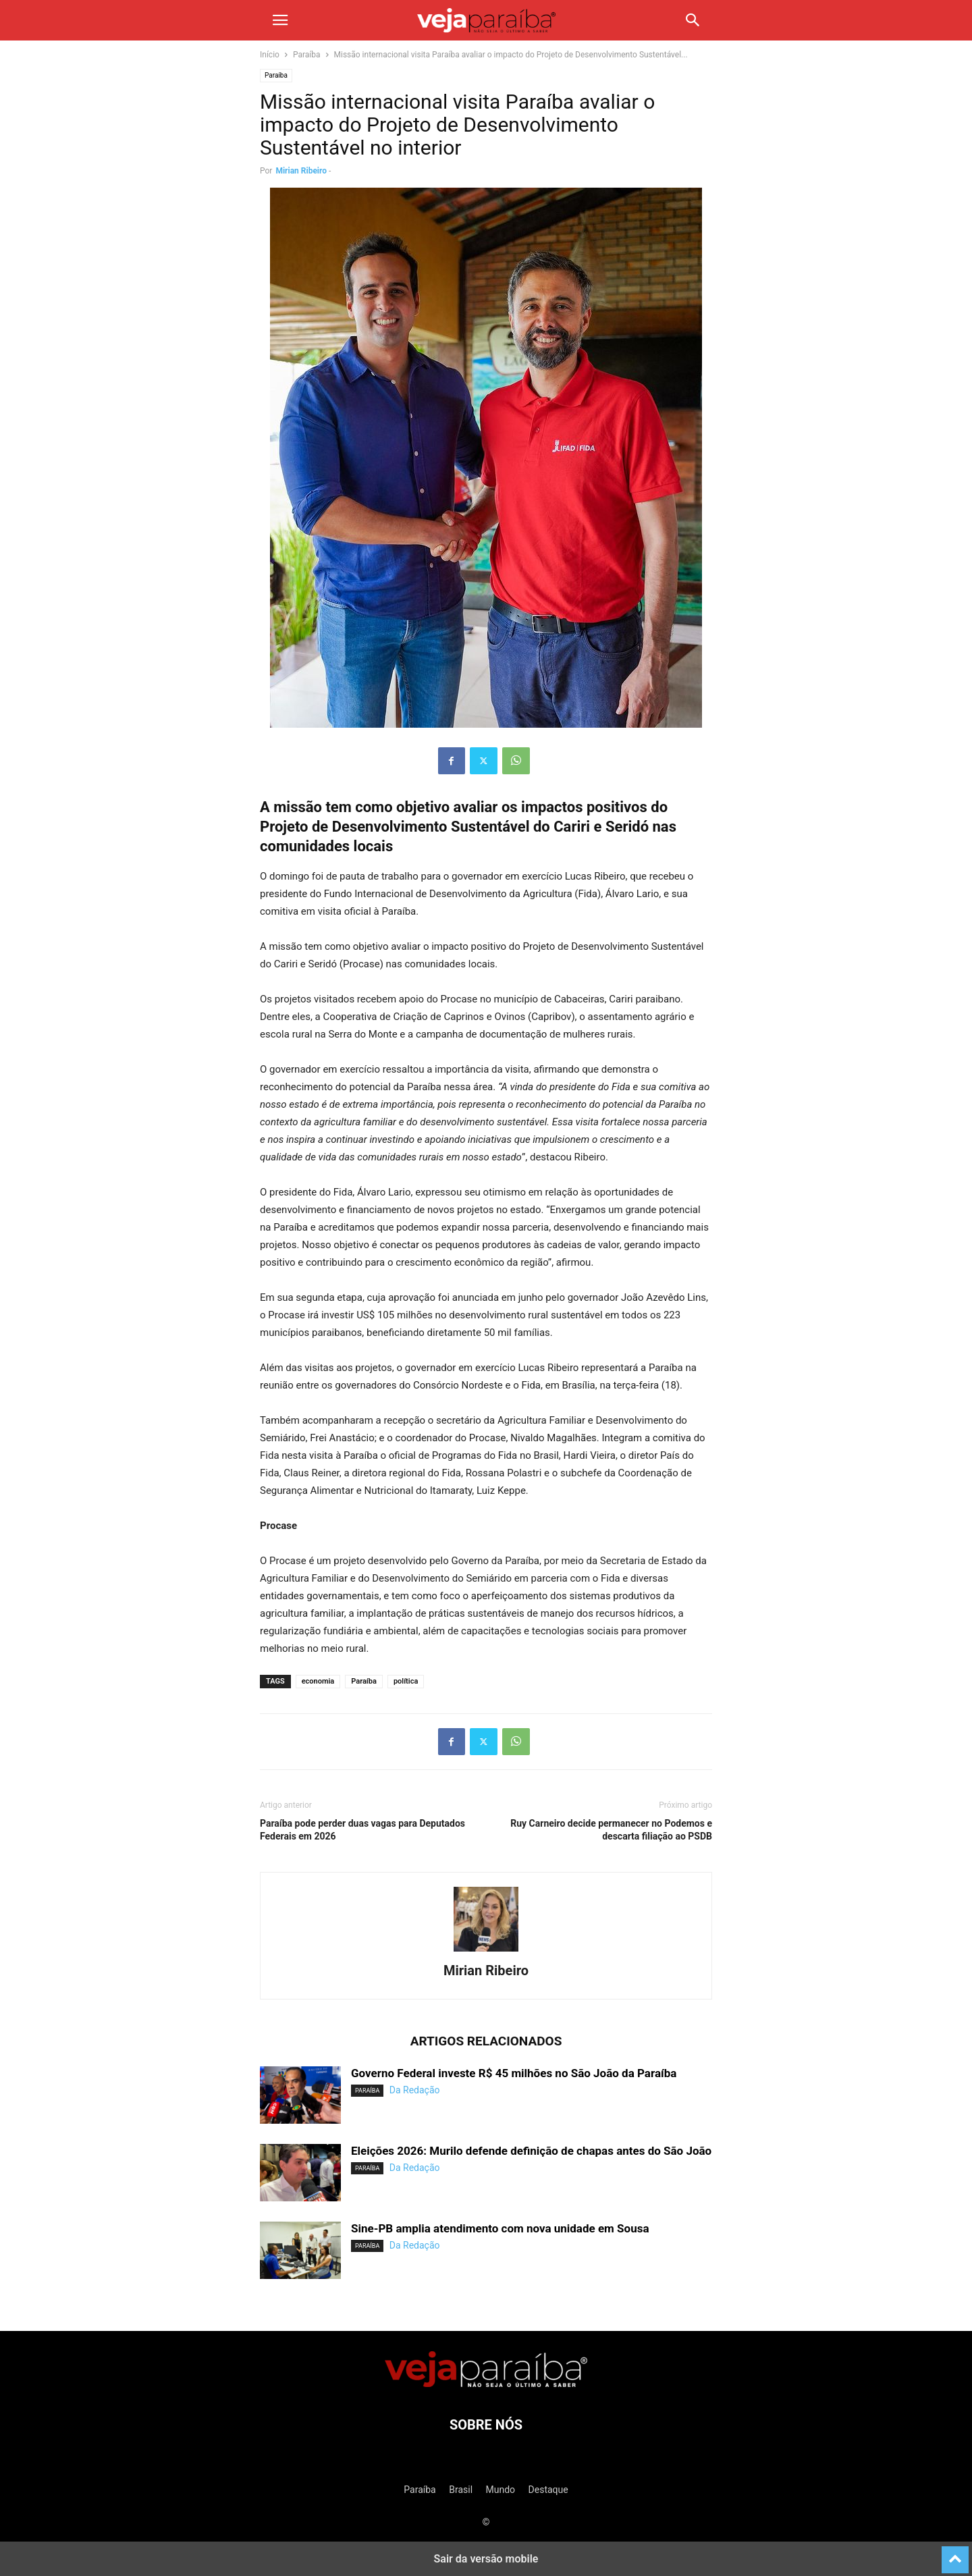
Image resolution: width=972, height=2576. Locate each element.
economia (318, 1681)
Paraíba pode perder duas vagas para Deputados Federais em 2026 (362, 1830)
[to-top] (955, 2553)
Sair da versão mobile (486, 2558)
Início (269, 54)
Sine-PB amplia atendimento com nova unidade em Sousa (500, 2228)
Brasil (461, 2489)
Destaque (548, 2489)
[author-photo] (486, 1951)
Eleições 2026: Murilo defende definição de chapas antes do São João (531, 2150)
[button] (280, 20)
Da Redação (414, 2090)
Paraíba (307, 54)
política (406, 1681)
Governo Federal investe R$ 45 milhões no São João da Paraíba (513, 2073)
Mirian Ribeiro (301, 171)
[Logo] (486, 2384)
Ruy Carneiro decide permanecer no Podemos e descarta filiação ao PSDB (611, 1830)
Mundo (501, 2489)
